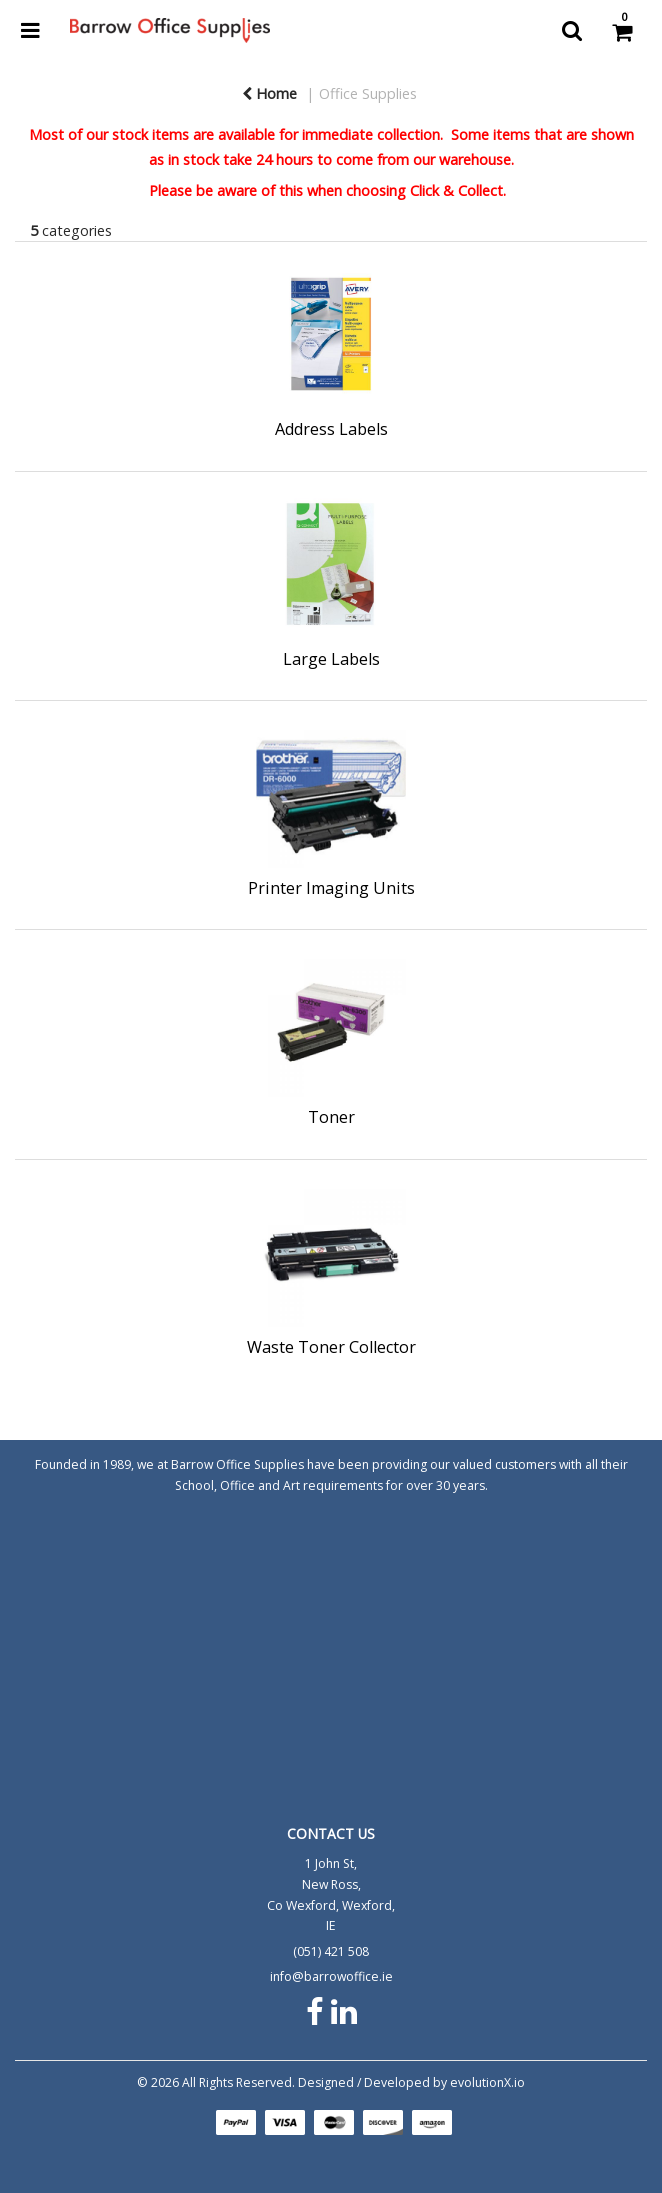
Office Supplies (368, 93)
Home (269, 93)
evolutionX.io (487, 2082)
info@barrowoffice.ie (331, 1976)
